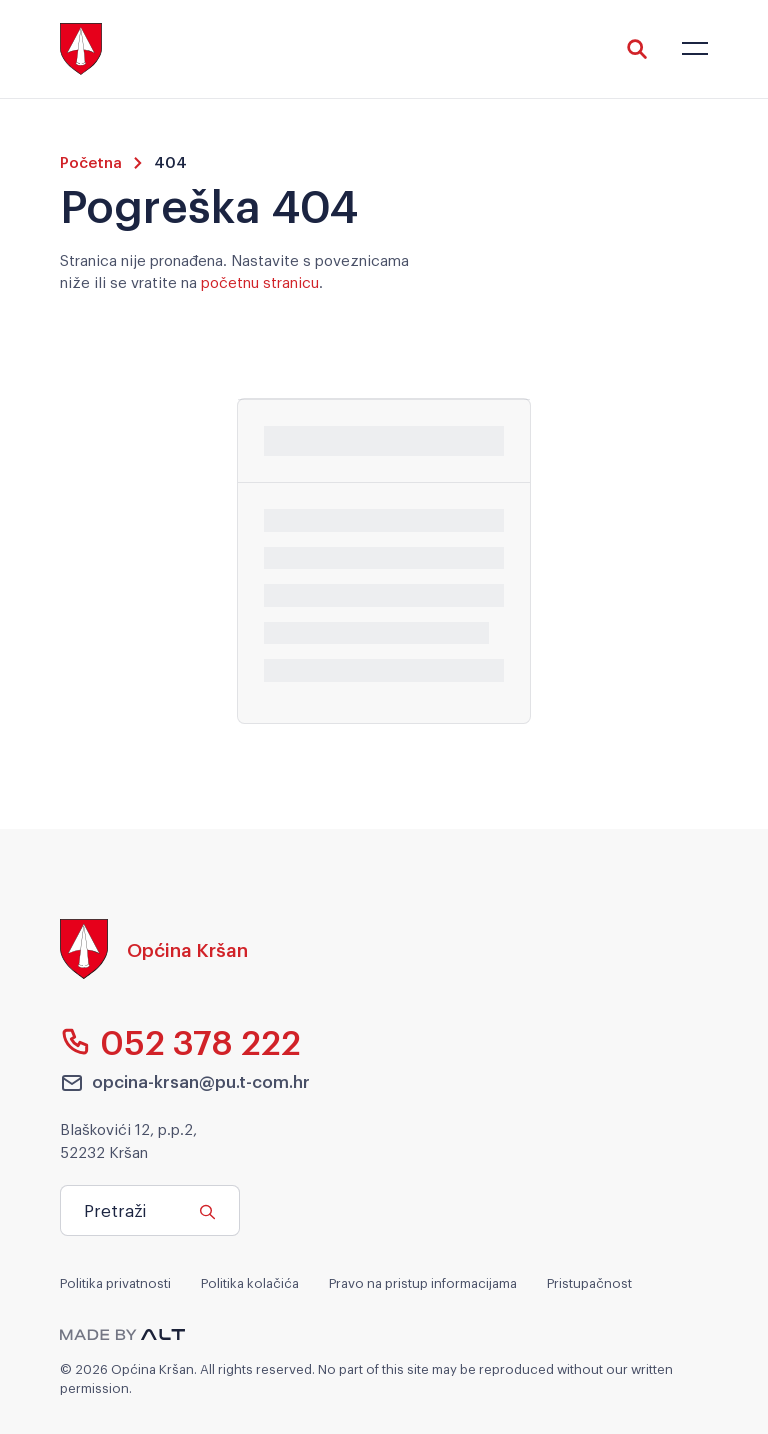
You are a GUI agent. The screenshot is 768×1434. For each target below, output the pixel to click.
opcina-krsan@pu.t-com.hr (185, 1082)
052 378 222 (180, 1041)
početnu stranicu (260, 281)
